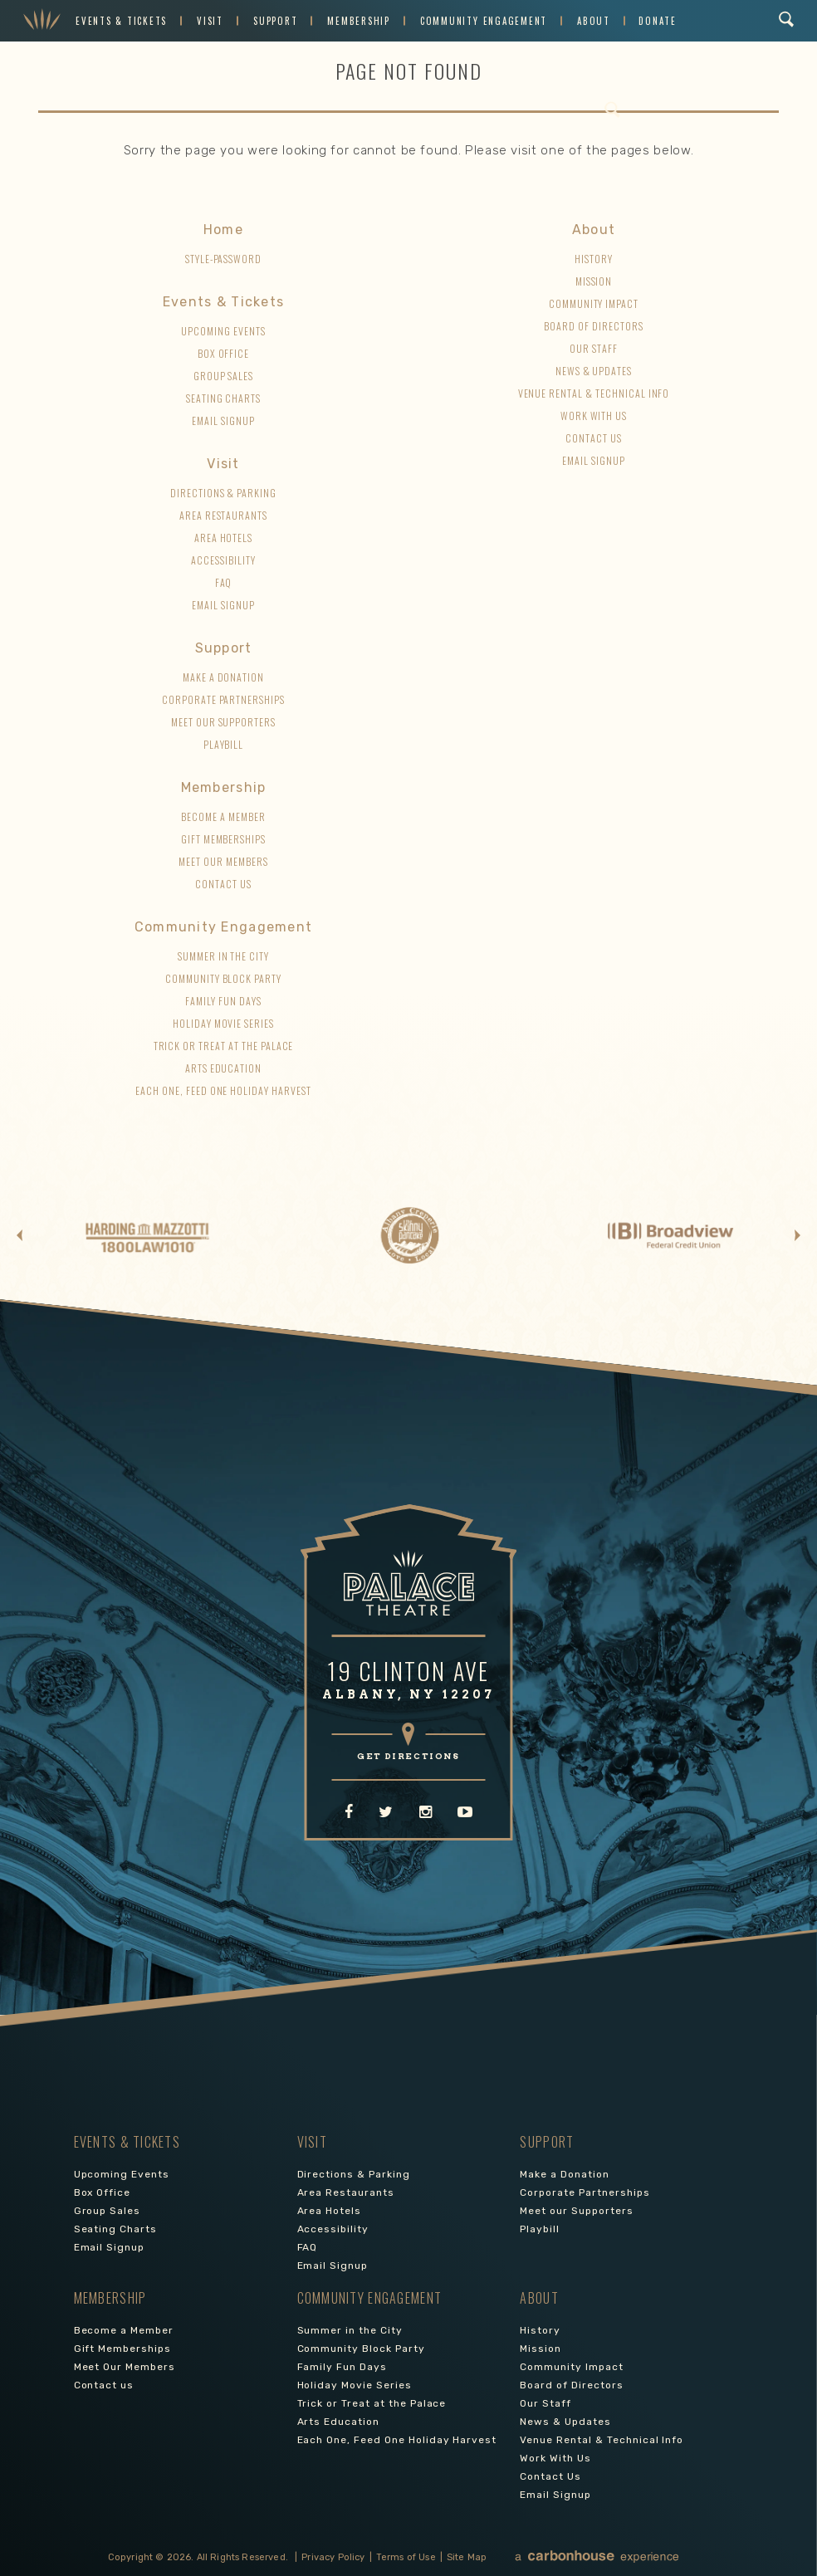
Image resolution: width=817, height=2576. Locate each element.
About (593, 20)
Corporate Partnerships (223, 699)
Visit (210, 20)
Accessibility (223, 560)
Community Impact (593, 303)
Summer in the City (223, 956)
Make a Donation (223, 677)
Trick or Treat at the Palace (224, 1046)
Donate (657, 20)
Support (275, 20)
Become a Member (223, 816)
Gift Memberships (223, 839)
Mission (594, 281)
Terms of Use (406, 2557)
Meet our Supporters (223, 722)
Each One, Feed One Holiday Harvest (223, 1090)
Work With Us (594, 415)
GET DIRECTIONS (408, 1756)
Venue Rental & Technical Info (594, 393)
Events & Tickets (121, 20)
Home (223, 229)
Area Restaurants (223, 515)
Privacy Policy (332, 2557)
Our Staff (594, 348)
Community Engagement (483, 20)
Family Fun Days (223, 1001)
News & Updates (593, 371)
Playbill (223, 744)
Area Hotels (223, 537)
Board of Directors (593, 326)
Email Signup (223, 420)
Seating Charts (223, 398)
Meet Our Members (223, 861)
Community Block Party (223, 978)
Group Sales (223, 376)
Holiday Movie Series (223, 1023)
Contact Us (593, 438)
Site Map (467, 2557)
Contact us (223, 884)
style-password (223, 259)
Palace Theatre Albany (42, 20)
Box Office (224, 353)
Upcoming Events (223, 331)
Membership (358, 20)
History (594, 259)
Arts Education (223, 1068)
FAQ (223, 582)
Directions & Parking (223, 493)
